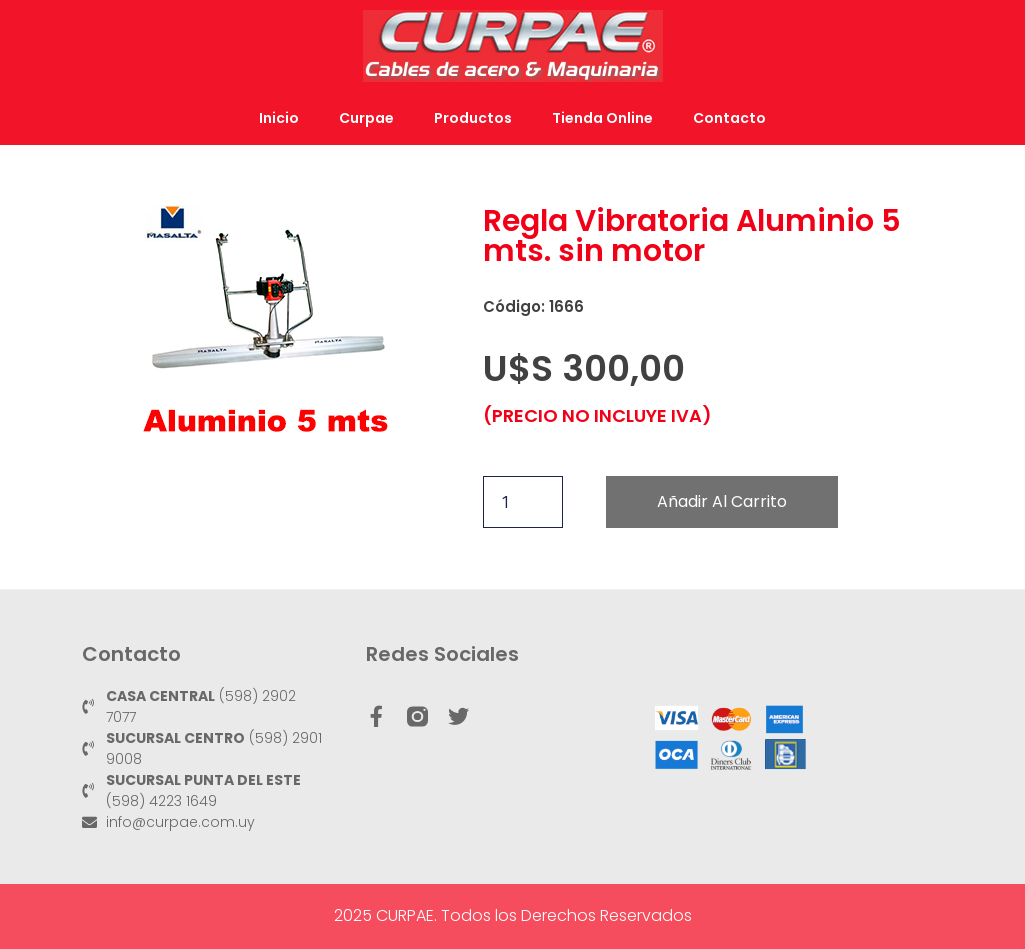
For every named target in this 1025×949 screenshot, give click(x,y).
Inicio (279, 118)
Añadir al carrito (722, 501)
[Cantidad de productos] (523, 502)
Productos (473, 118)
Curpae (366, 118)
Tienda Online (602, 118)
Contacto (729, 118)
